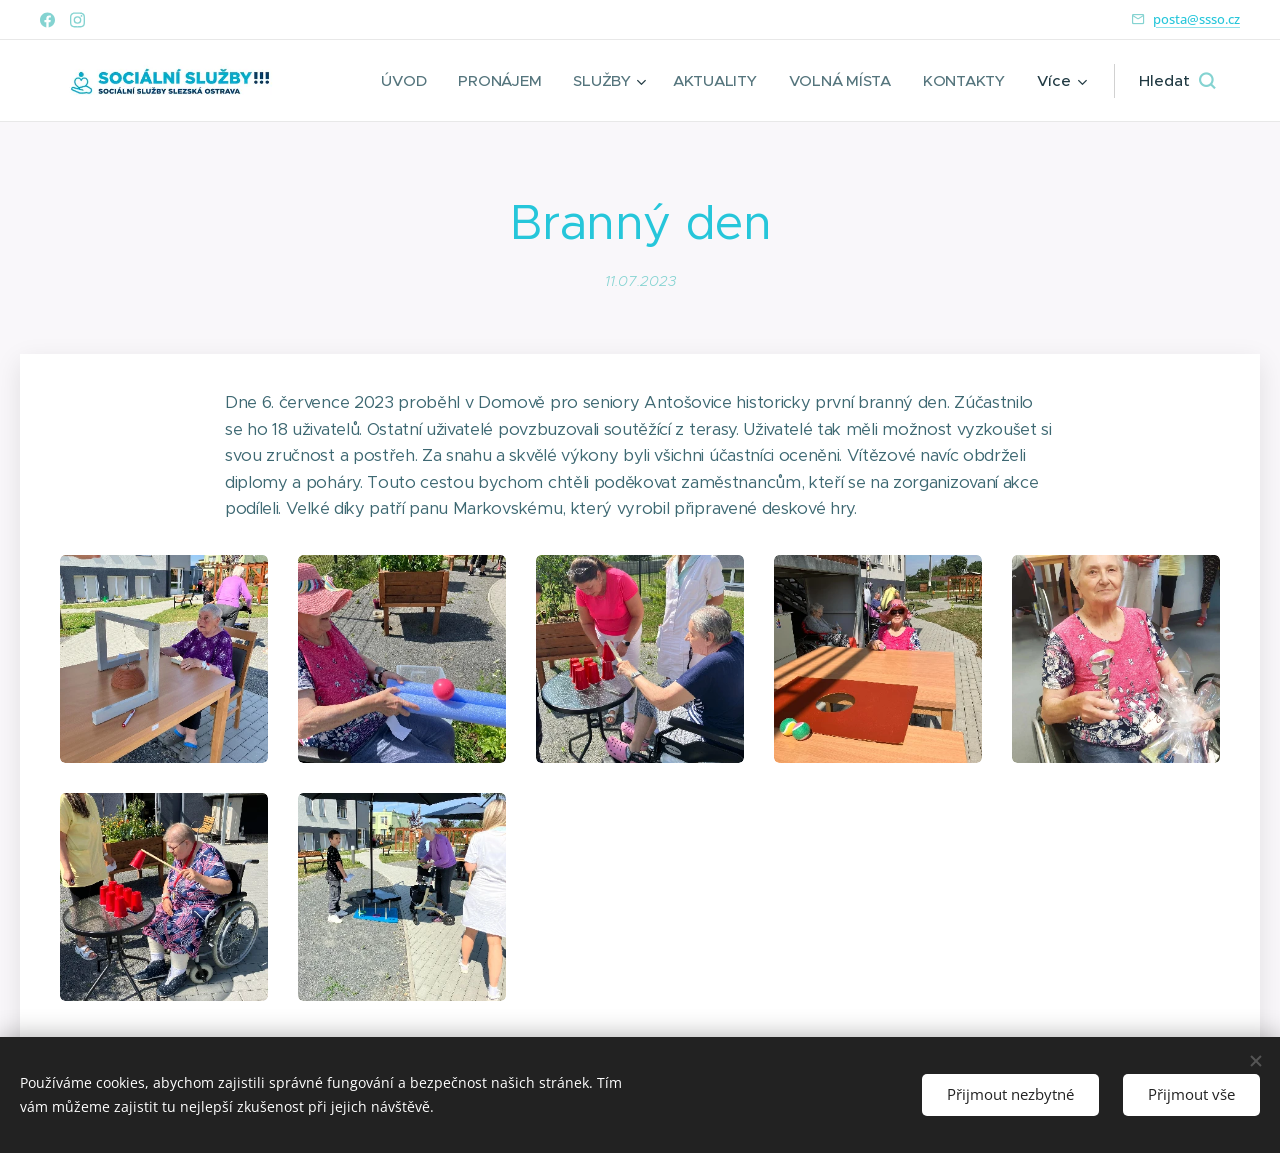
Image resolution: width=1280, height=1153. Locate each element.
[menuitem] (398, 81)
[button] (1177, 81)
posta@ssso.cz (1196, 19)
